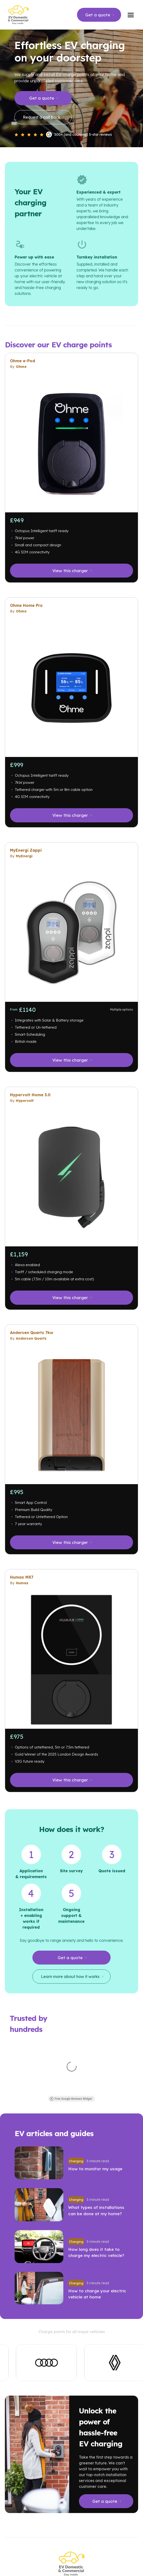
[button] (131, 15)
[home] (17, 15)
